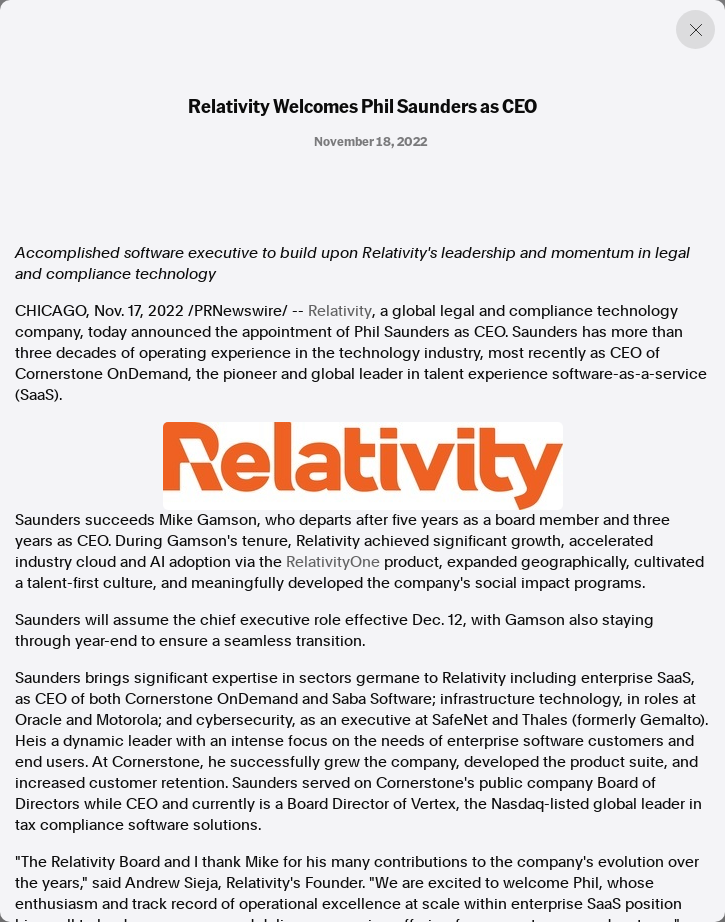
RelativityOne (333, 562)
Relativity (340, 311)
